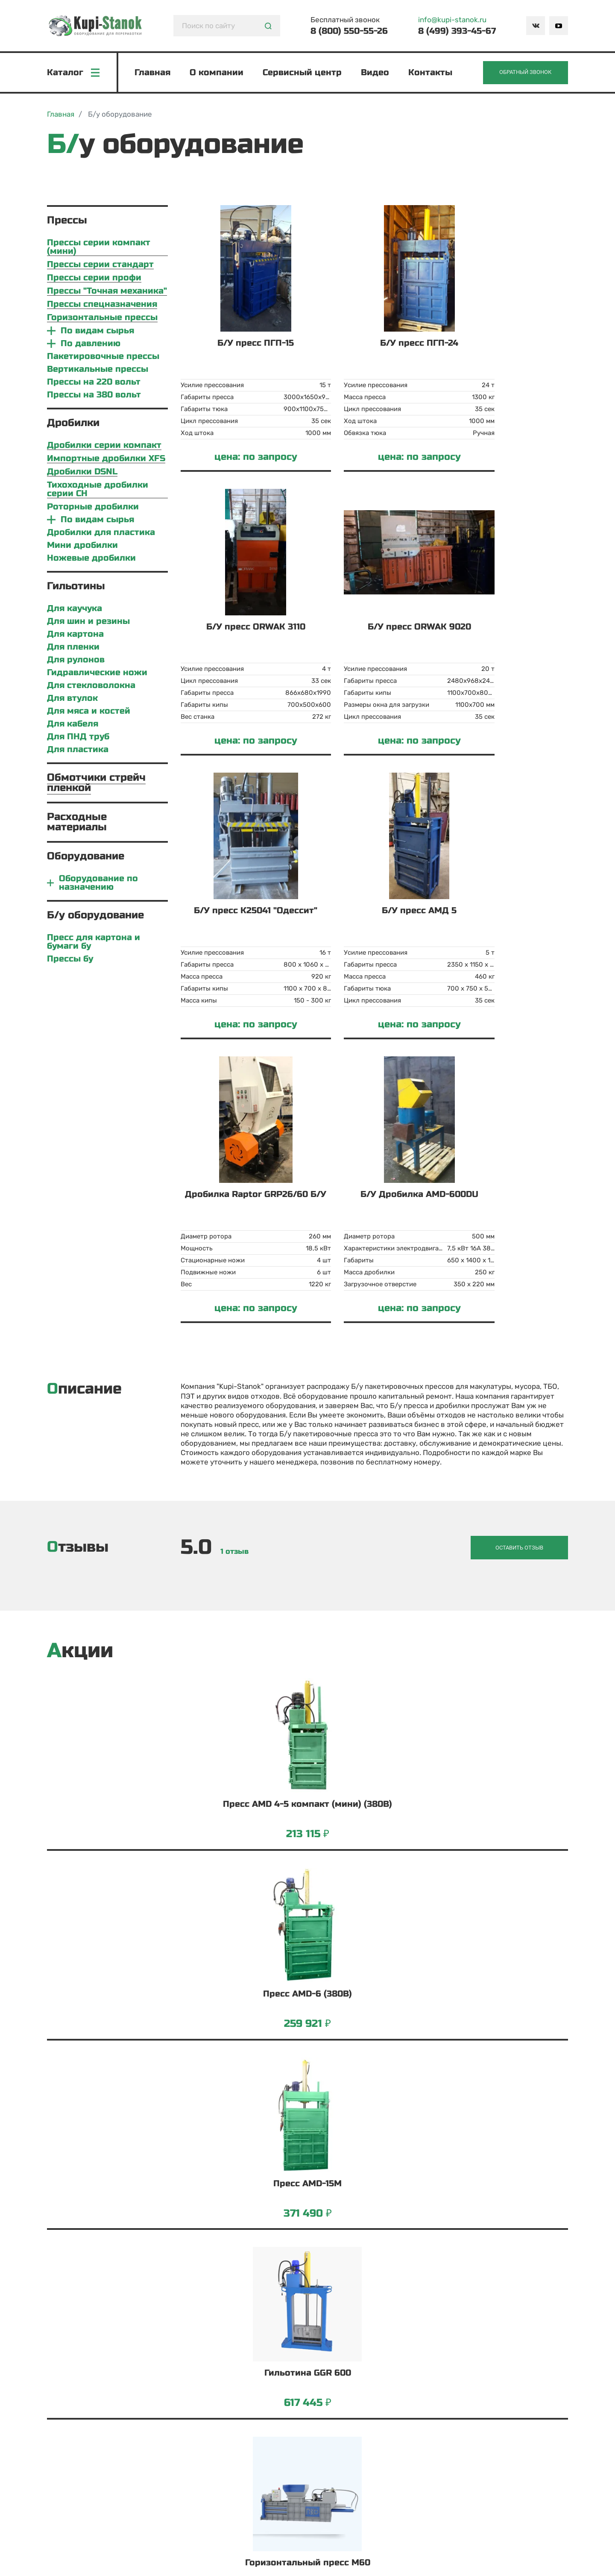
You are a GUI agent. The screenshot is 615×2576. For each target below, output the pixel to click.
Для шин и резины (88, 623)
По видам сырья (97, 332)
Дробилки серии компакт (104, 447)
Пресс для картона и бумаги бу (93, 943)
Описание (84, 1107)
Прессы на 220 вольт (94, 383)
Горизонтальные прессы (102, 319)
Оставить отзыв (526, 1265)
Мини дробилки (82, 547)
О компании (217, 73)
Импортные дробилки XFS (106, 460)
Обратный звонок (524, 73)
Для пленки (73, 648)
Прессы (67, 222)
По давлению (90, 345)
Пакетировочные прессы (103, 358)
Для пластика (77, 751)
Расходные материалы (77, 823)
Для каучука (74, 610)
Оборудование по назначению (98, 884)
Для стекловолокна (91, 687)
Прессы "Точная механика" (107, 292)
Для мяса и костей (88, 713)
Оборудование (85, 858)
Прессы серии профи (94, 279)
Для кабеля (72, 725)
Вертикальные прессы (97, 371)
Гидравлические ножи (97, 674)
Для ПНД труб (78, 738)
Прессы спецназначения (102, 306)
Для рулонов (76, 661)
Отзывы (77, 1264)
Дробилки (73, 424)
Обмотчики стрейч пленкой (96, 784)
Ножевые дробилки (91, 560)
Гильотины (76, 588)
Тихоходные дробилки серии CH (97, 491)
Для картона (75, 636)
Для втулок (72, 700)
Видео (376, 73)
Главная (153, 73)
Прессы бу (70, 960)
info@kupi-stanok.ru (452, 19)
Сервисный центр (303, 73)
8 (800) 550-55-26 (349, 31)
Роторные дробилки (93, 508)
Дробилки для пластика (101, 534)
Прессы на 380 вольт (94, 396)
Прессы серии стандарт (100, 266)
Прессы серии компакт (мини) (98, 249)
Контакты (431, 73)
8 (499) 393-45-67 (457, 31)
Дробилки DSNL (82, 473)
